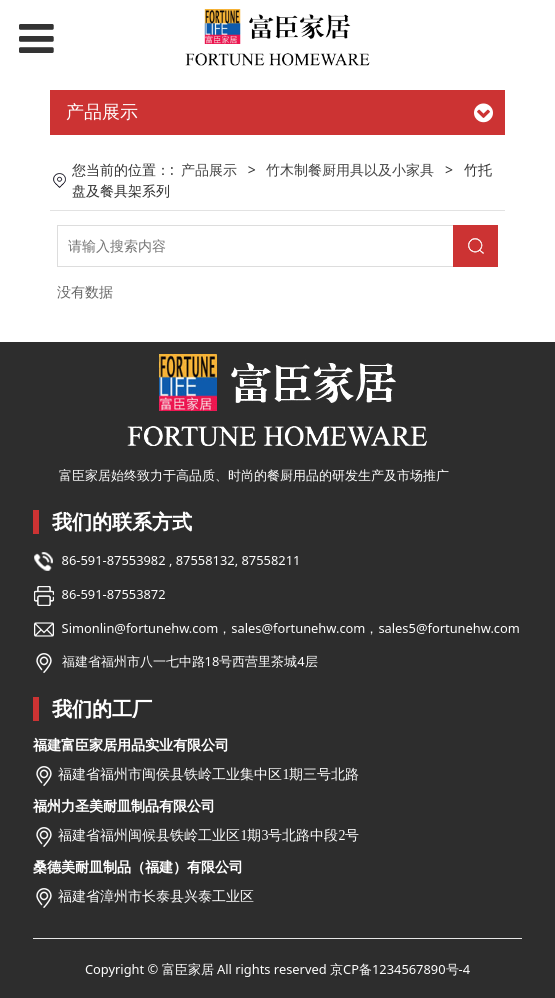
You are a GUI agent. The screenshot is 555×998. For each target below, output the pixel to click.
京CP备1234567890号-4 (400, 969)
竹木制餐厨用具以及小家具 (350, 169)
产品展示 (209, 169)
